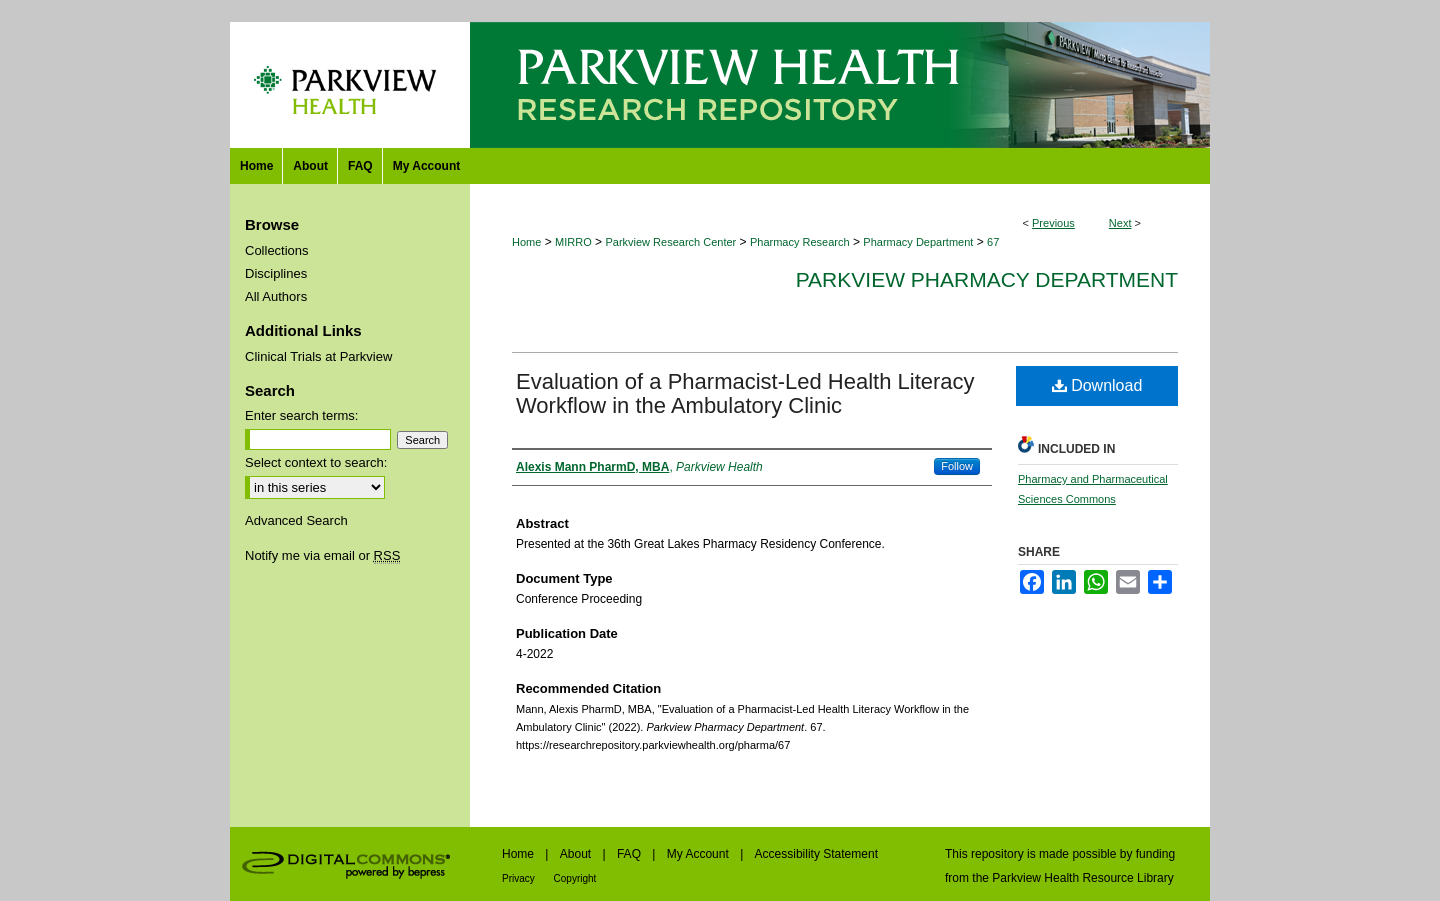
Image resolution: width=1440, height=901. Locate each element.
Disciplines (276, 273)
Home (526, 242)
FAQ (630, 854)
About (577, 854)
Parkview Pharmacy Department (987, 279)
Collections (277, 250)
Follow (957, 466)
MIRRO (573, 242)
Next (1120, 223)
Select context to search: (316, 462)
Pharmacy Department (918, 242)
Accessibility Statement (816, 854)
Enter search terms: (301, 415)
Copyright (575, 878)
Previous (1053, 223)
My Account (699, 854)
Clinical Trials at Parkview (318, 356)
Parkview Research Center (670, 242)
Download (1097, 385)
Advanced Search (296, 520)
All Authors (276, 296)
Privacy (520, 878)
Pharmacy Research (800, 242)
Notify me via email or (322, 555)
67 (993, 242)
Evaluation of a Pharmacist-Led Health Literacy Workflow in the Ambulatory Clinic (745, 393)
